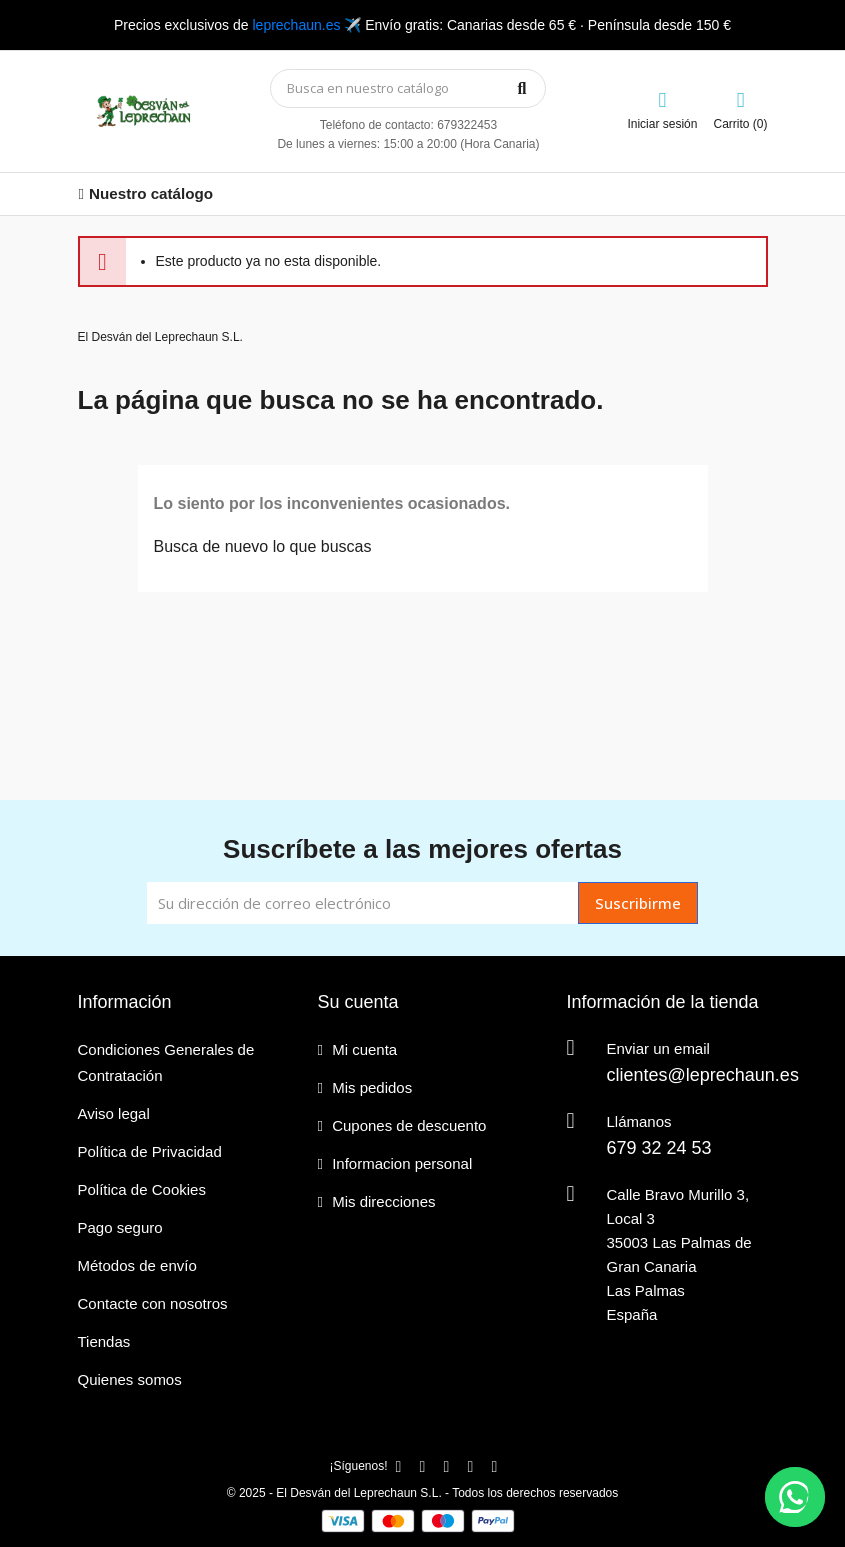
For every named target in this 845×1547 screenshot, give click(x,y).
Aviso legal (114, 1113)
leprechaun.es (296, 25)
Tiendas (104, 1341)
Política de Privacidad (150, 1151)
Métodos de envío (137, 1265)
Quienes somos (130, 1379)
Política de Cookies (142, 1189)
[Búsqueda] (408, 88)
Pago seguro (120, 1227)
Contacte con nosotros (153, 1303)
